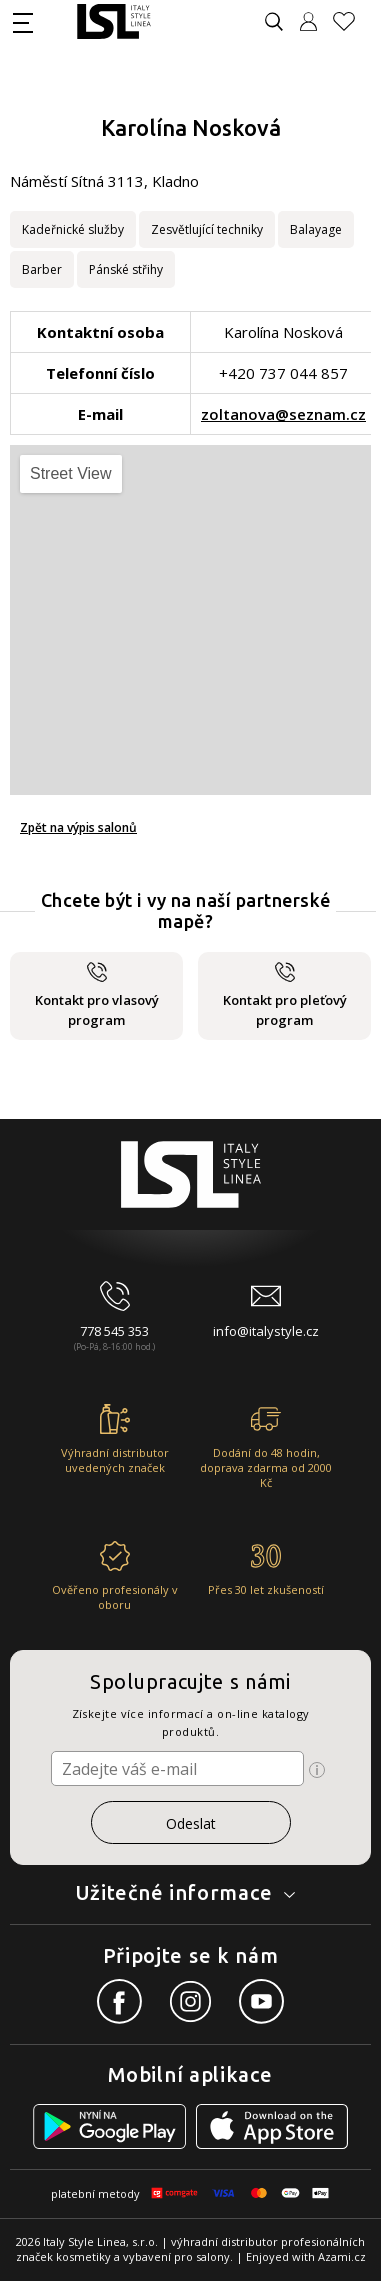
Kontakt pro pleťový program (285, 995)
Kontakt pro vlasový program (97, 995)
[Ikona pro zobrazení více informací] (317, 1770)
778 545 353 (114, 1331)
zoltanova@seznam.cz (283, 414)
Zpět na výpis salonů (78, 827)
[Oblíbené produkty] (352, 21)
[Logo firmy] (113, 21)
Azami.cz (342, 2256)
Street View (71, 473)
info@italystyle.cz (266, 1331)
